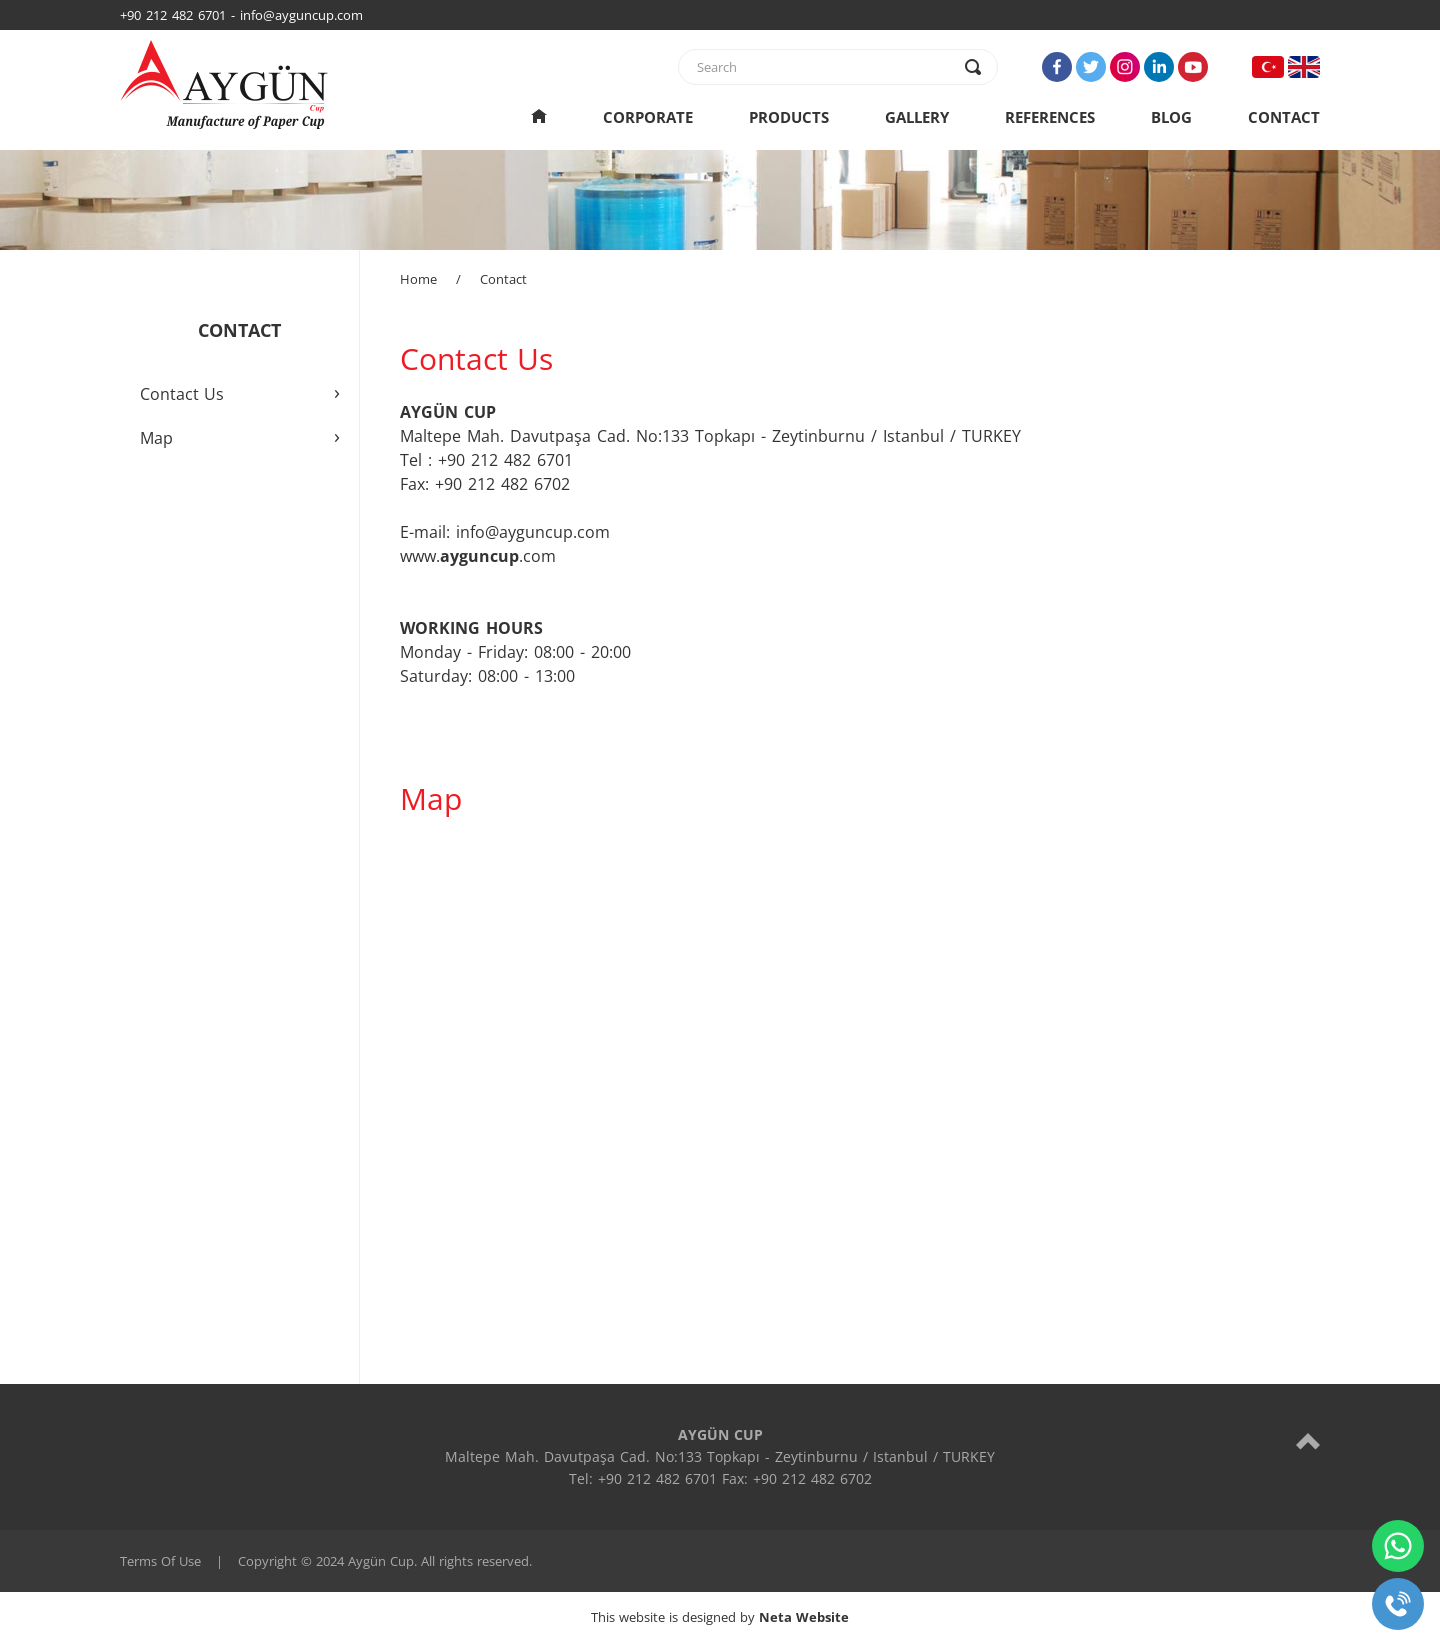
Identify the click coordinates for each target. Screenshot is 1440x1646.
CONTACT (1284, 117)
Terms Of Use (160, 1561)
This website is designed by (720, 1617)
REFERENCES (1050, 117)
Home (418, 279)
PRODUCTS (789, 117)
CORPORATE (648, 117)
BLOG (1171, 117)
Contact (503, 279)
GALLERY (917, 117)
